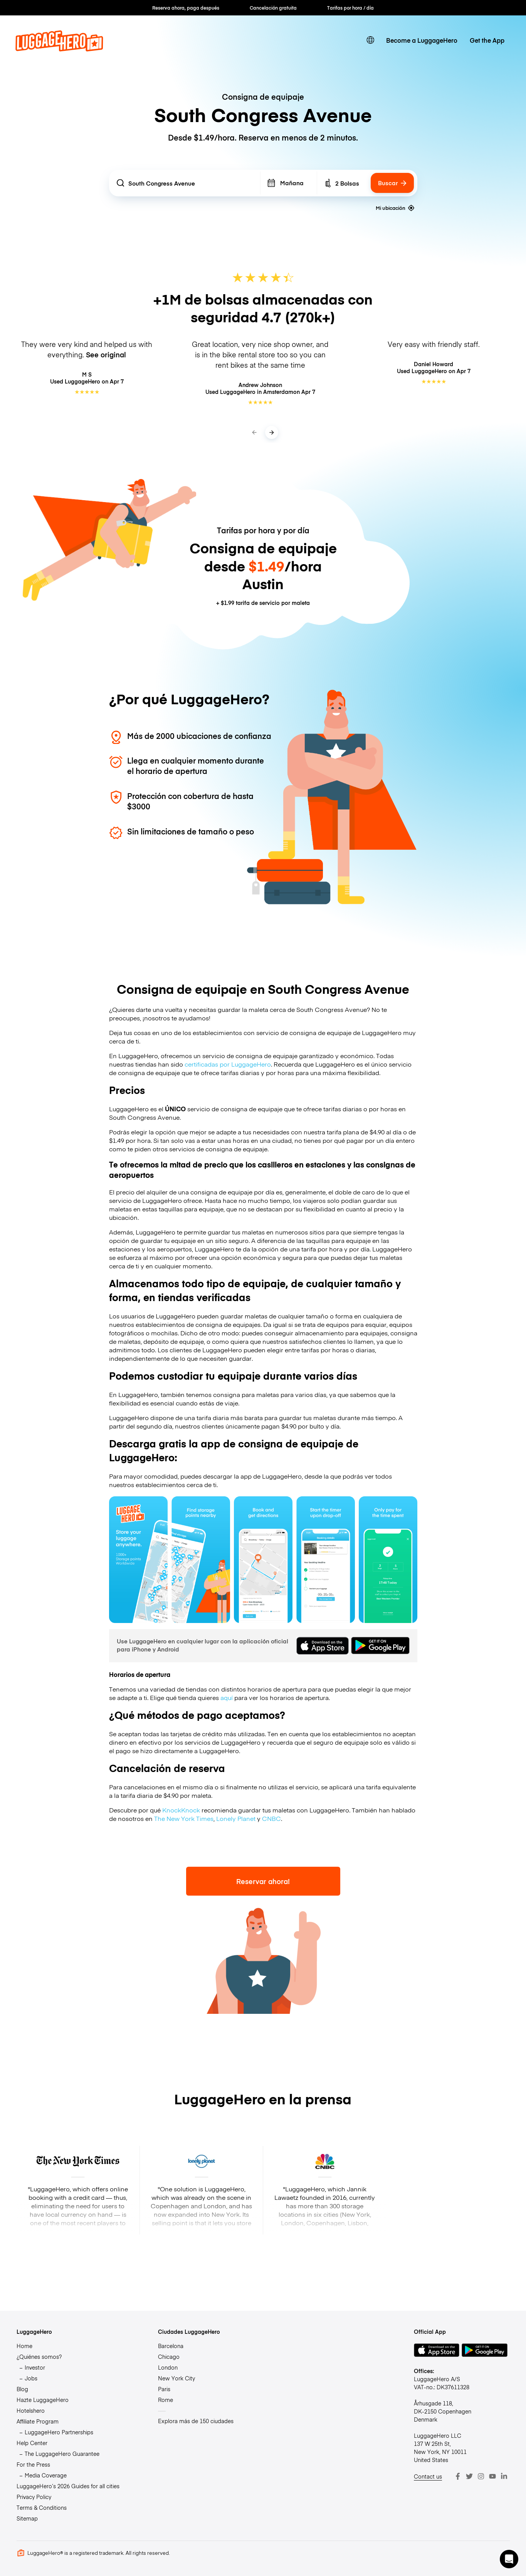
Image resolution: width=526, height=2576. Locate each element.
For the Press (33, 2464)
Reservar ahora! (263, 1881)
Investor (35, 2367)
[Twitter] (469, 2476)
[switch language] (370, 40)
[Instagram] (481, 2476)
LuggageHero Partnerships (59, 2432)
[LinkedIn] (504, 2476)
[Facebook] (457, 2476)
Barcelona (170, 2346)
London (168, 2367)
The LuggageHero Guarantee (62, 2453)
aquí (226, 1697)
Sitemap (27, 2518)
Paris (164, 2389)
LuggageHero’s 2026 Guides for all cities (68, 2486)
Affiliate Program (38, 2421)
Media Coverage (46, 2475)
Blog (22, 2389)
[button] (509, 2559)
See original (106, 354)
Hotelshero (31, 2410)
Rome (165, 2399)
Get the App (487, 40)
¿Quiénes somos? (39, 2356)
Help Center (32, 2443)
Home (24, 2346)
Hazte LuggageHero (43, 2399)
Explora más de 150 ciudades (196, 2421)
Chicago (169, 2356)
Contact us (428, 2476)
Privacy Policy (34, 2497)
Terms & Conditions (42, 2507)
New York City (176, 2378)
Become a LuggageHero (421, 40)
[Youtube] (492, 2476)
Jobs (31, 2378)
